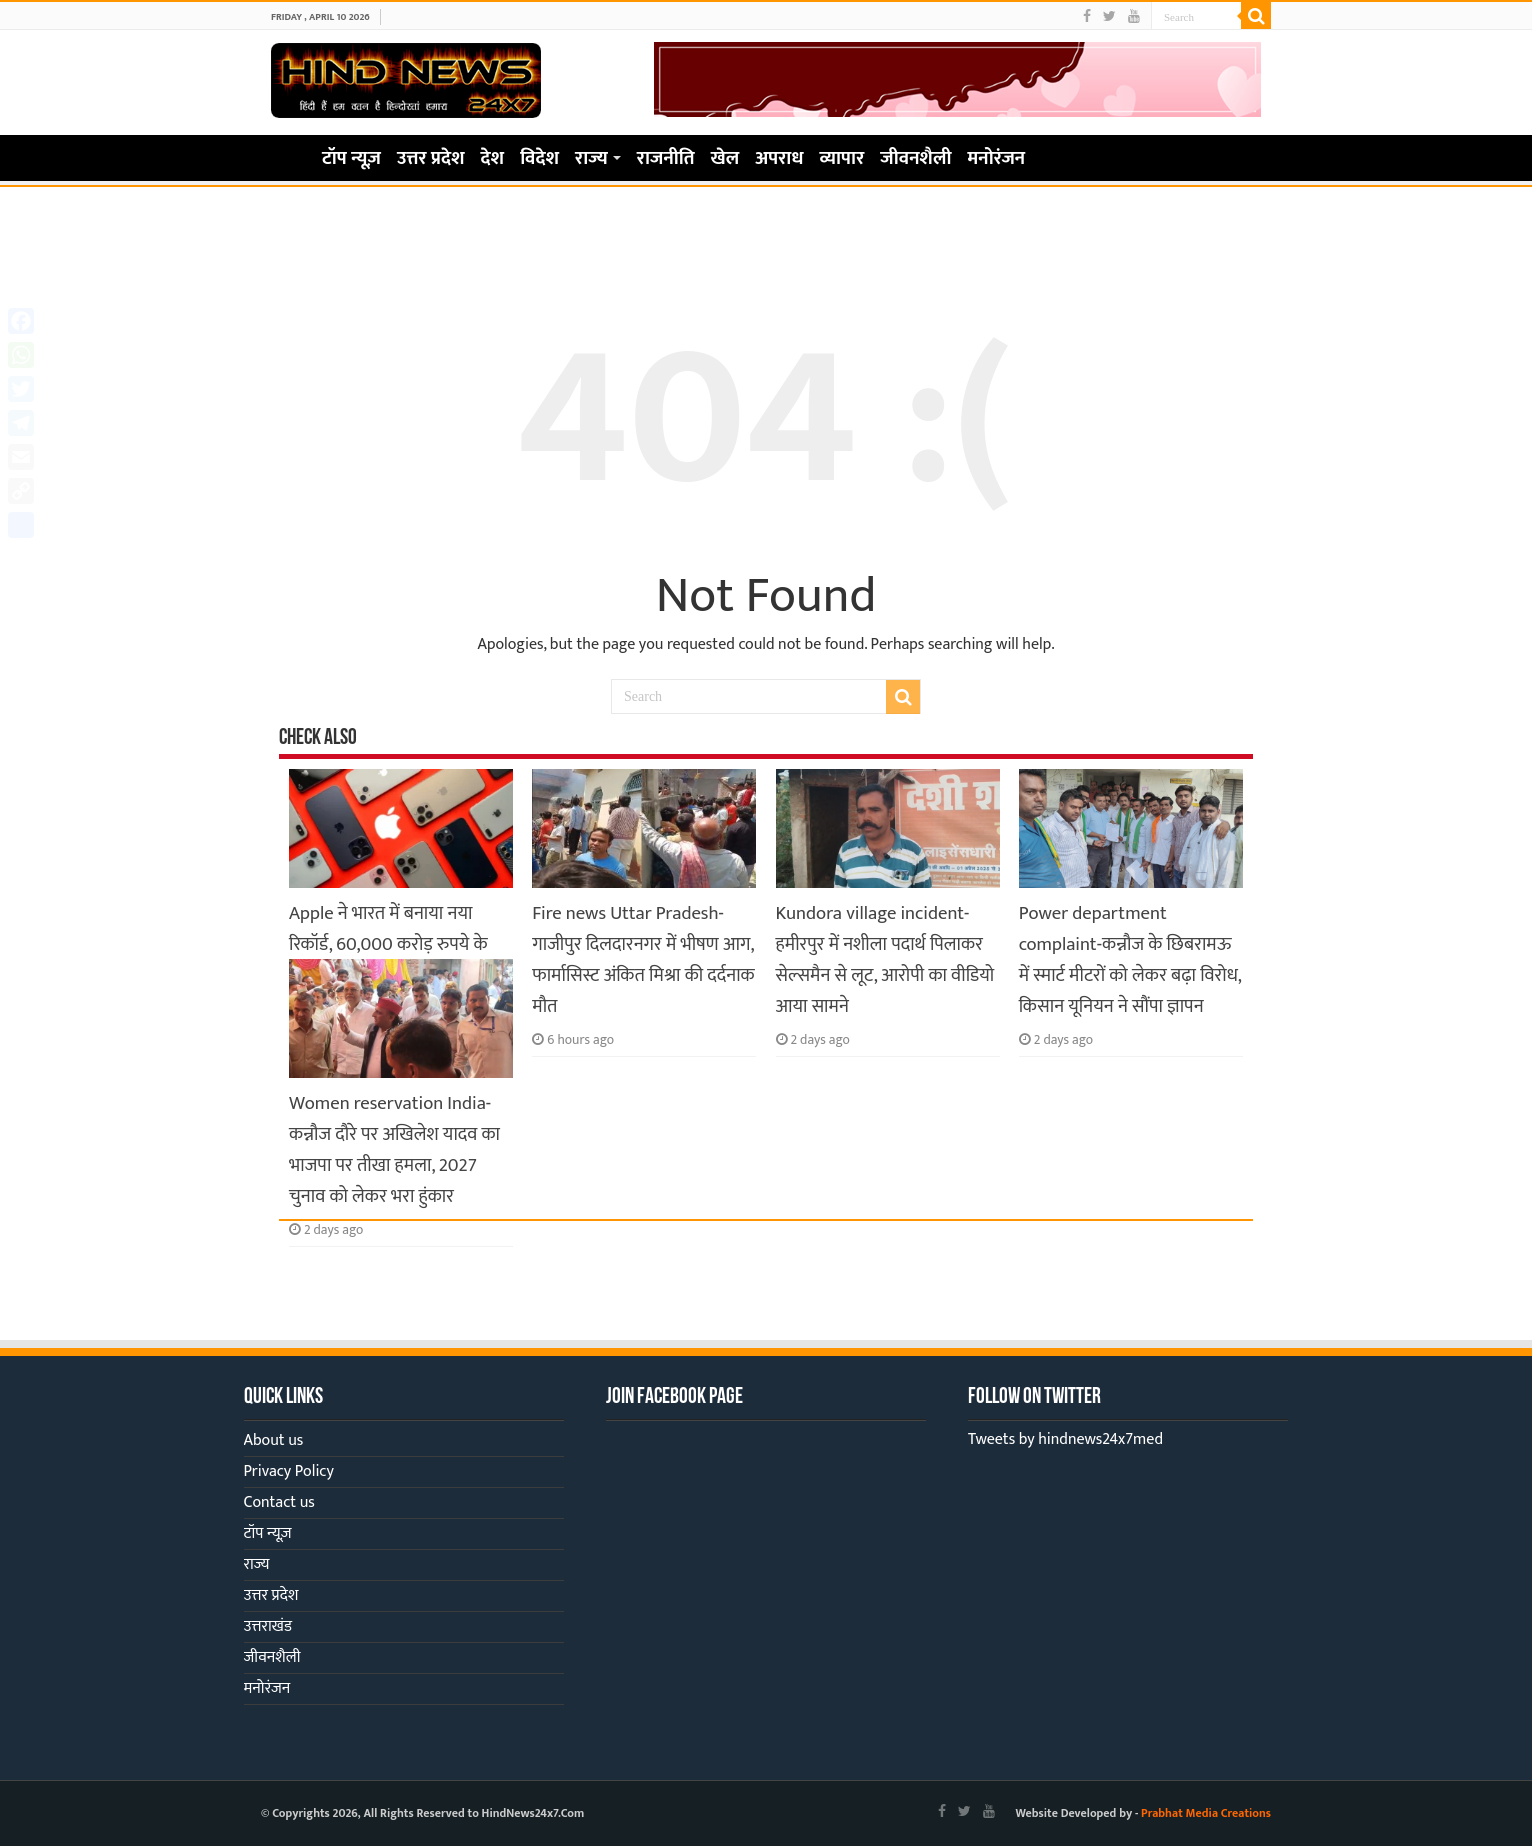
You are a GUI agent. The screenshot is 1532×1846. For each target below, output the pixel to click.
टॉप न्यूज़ (351, 158)
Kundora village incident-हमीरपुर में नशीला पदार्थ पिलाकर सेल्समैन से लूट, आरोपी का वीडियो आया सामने (885, 960)
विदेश (539, 158)
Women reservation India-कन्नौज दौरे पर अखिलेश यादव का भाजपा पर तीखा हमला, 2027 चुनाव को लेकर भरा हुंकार (394, 1150)
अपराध (779, 158)
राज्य (591, 158)
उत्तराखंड (268, 1626)
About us (274, 1440)
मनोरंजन (997, 158)
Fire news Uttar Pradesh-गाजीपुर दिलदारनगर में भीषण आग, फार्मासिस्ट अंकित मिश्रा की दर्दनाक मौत (643, 960)
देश (493, 158)
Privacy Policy (289, 1471)
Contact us (279, 1502)
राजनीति (666, 158)
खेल (725, 158)
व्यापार (842, 158)
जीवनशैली (915, 158)
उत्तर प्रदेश (431, 158)
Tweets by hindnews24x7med (1065, 1439)
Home (287, 156)
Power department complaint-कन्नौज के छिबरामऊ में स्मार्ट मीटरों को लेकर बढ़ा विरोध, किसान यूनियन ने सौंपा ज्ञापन (1130, 960)
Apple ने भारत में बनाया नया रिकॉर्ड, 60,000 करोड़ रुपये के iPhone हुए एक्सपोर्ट (388, 944)
